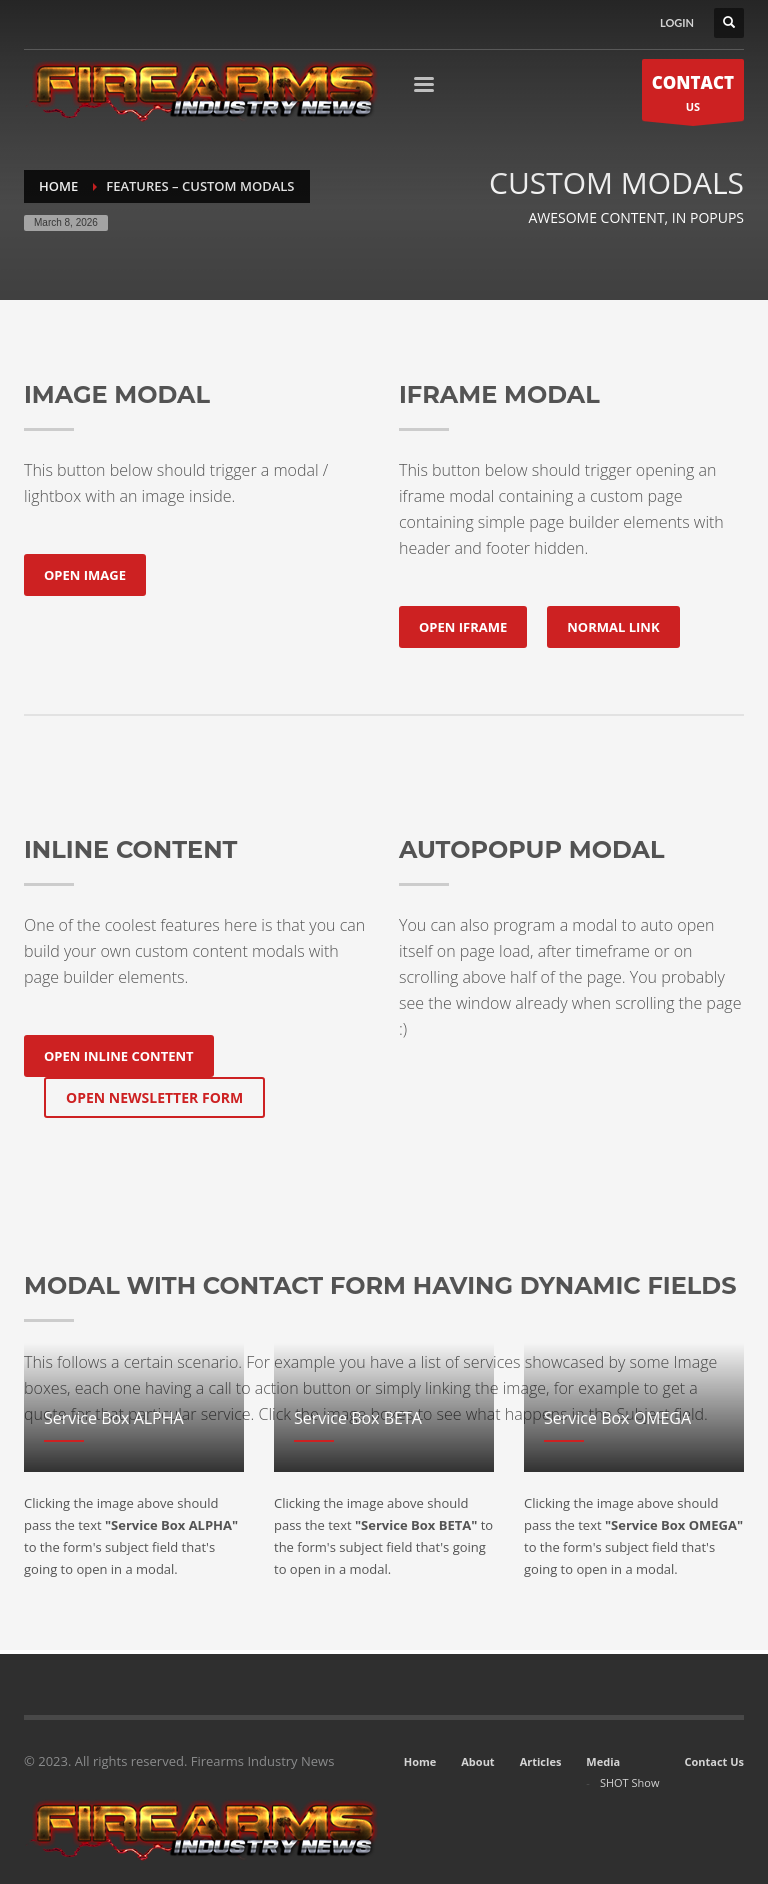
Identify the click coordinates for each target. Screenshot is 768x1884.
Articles (541, 1761)
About (477, 1761)
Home (420, 1761)
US (693, 95)
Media (603, 1761)
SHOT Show (630, 1782)
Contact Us (714, 1761)
